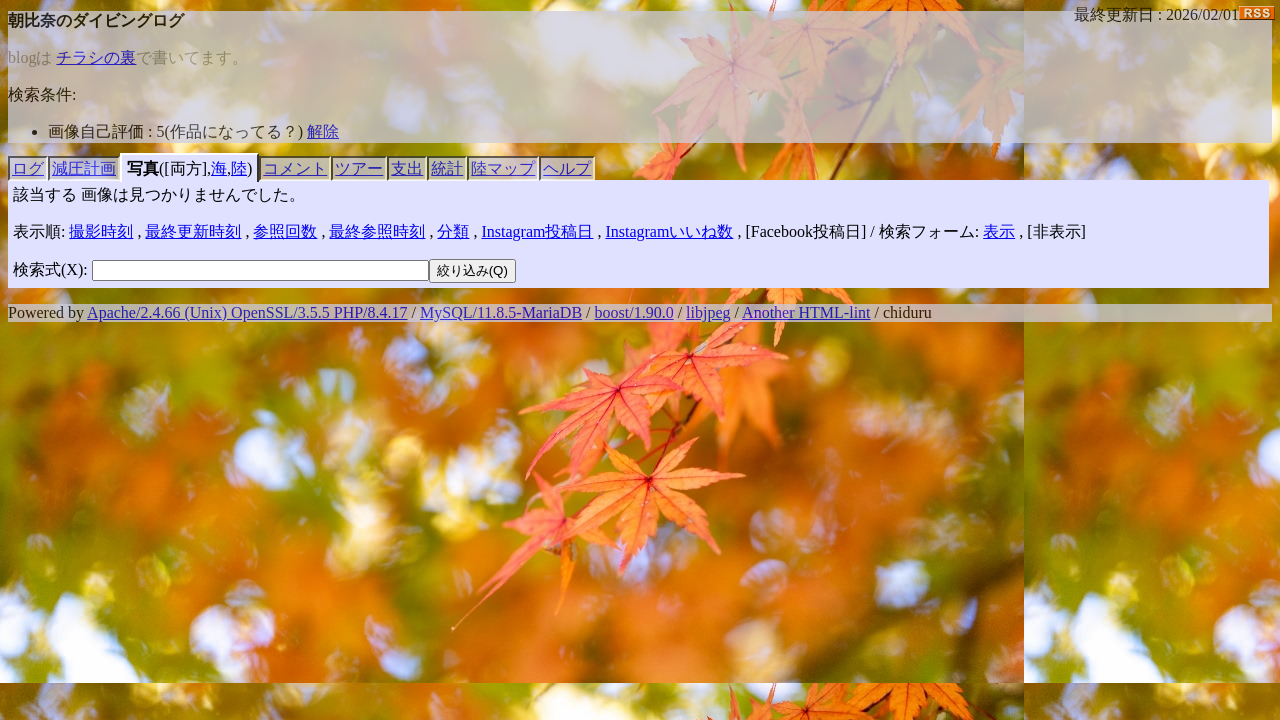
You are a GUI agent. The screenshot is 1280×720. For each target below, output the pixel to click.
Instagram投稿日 (537, 231)
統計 (447, 168)
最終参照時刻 (377, 231)
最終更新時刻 (193, 231)
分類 (453, 231)
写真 (143, 168)
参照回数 (285, 231)
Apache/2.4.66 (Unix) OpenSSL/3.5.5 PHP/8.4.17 (247, 312)
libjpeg (708, 312)
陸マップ (503, 168)
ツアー (359, 168)
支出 (407, 168)
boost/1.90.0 (634, 312)
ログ (28, 168)
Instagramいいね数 (669, 231)
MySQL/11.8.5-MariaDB (501, 312)
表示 (999, 231)
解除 (323, 131)
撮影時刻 (101, 231)
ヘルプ (567, 168)
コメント (295, 168)
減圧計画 (84, 168)
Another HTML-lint (806, 312)
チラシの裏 (96, 57)
